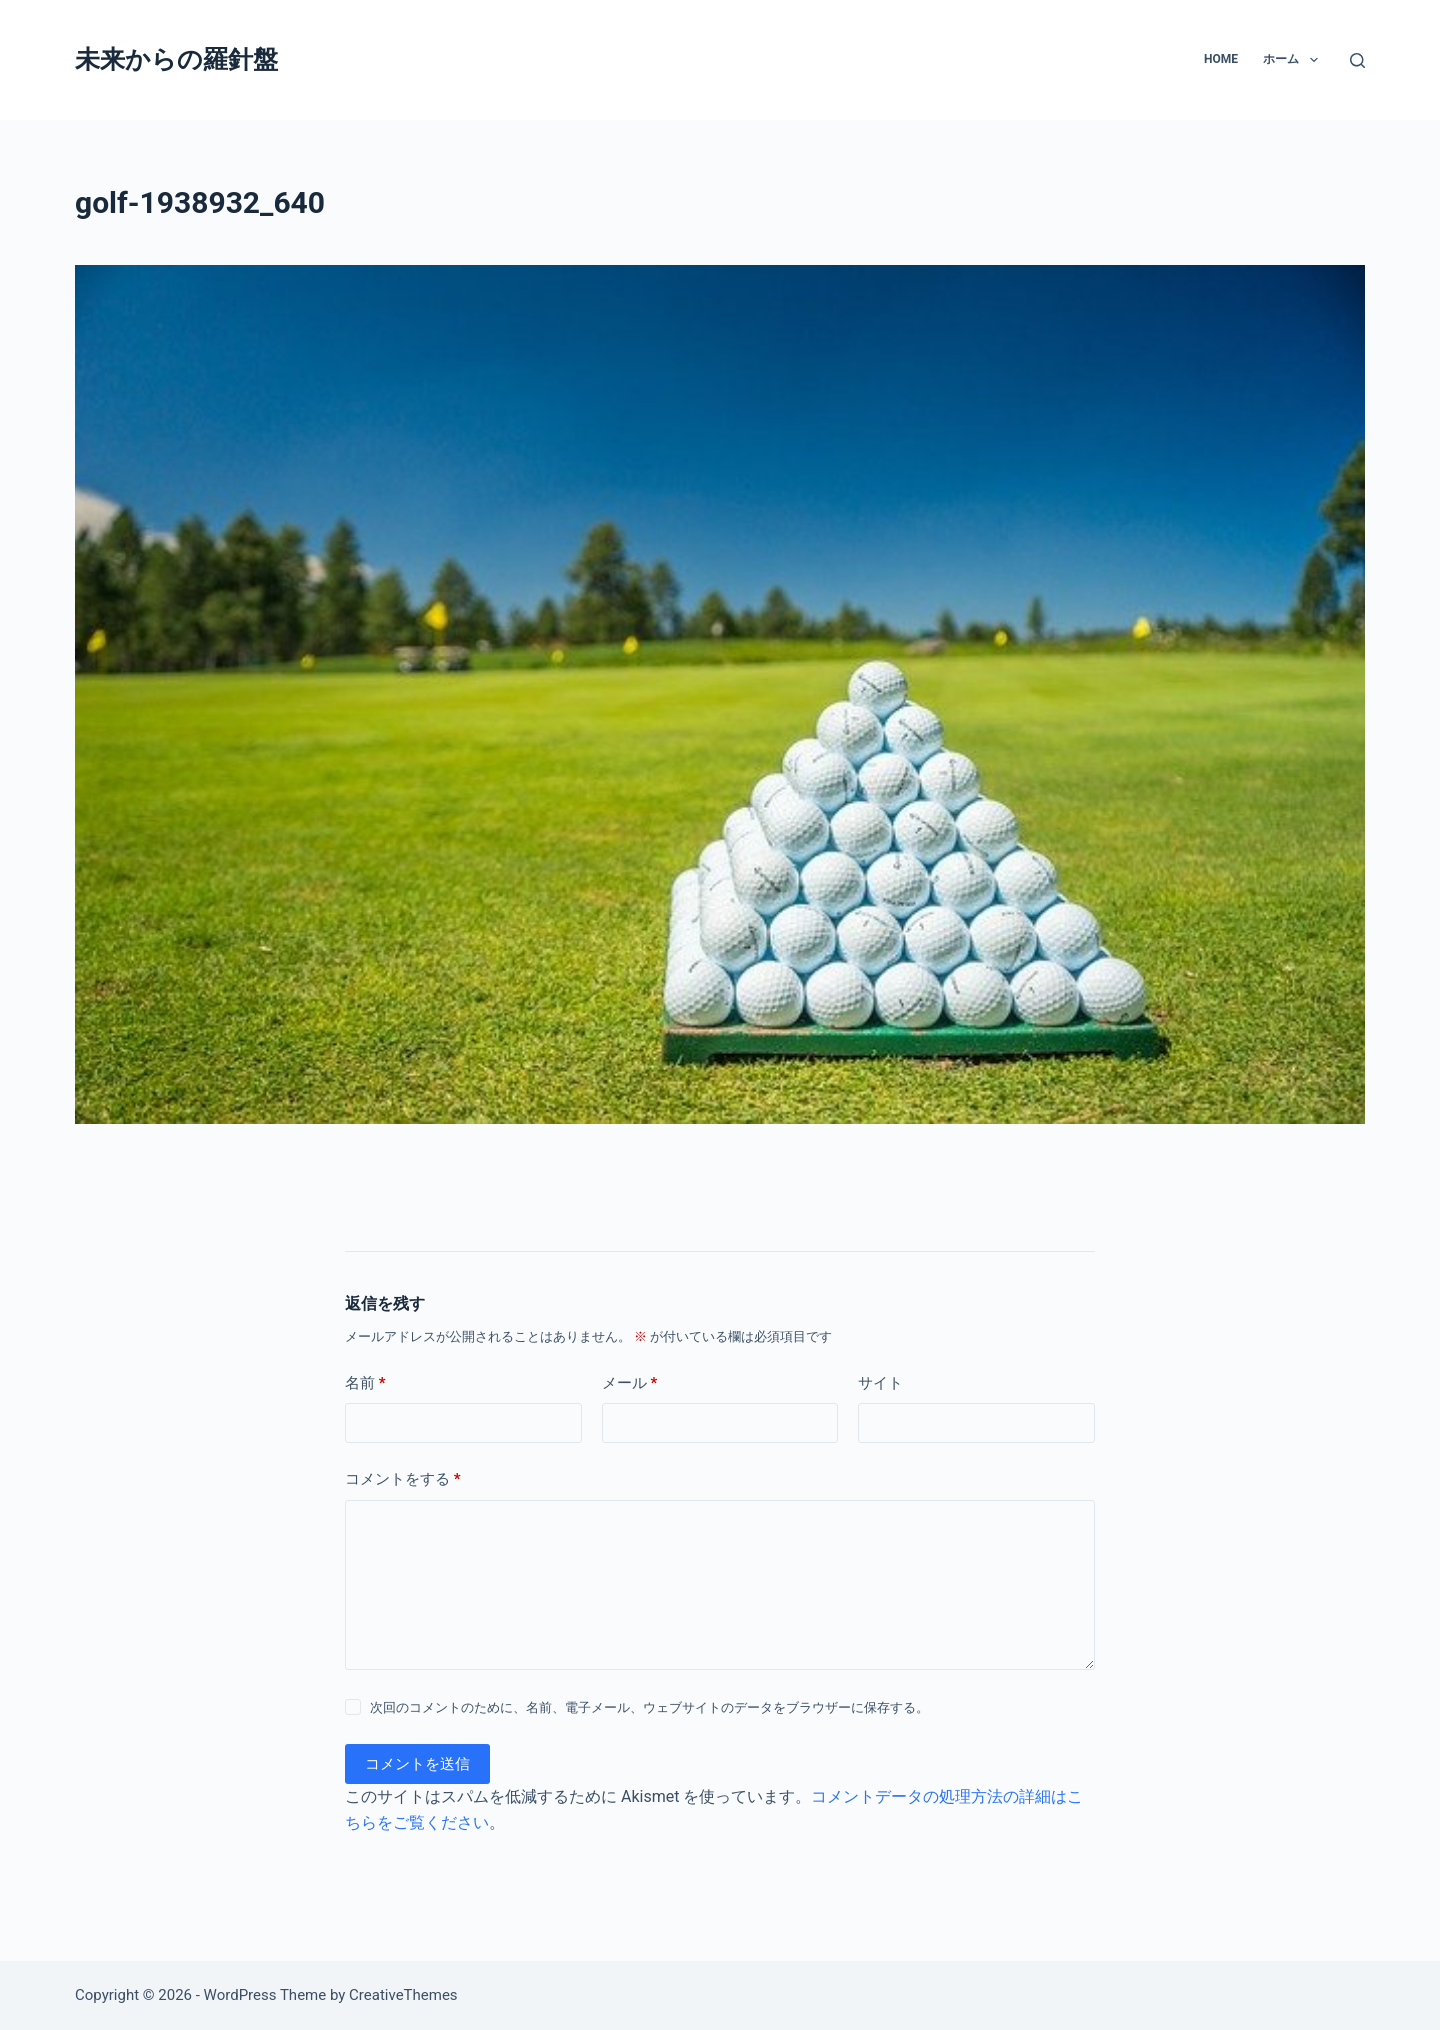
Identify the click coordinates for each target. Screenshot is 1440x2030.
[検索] (1357, 60)
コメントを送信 (417, 1764)
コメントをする (403, 1479)
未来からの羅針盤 (176, 59)
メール (630, 1383)
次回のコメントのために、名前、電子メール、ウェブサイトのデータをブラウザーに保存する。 (649, 1707)
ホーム (1294, 60)
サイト (880, 1383)
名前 (365, 1383)
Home (1221, 59)
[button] (1314, 60)
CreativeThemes (403, 1995)
